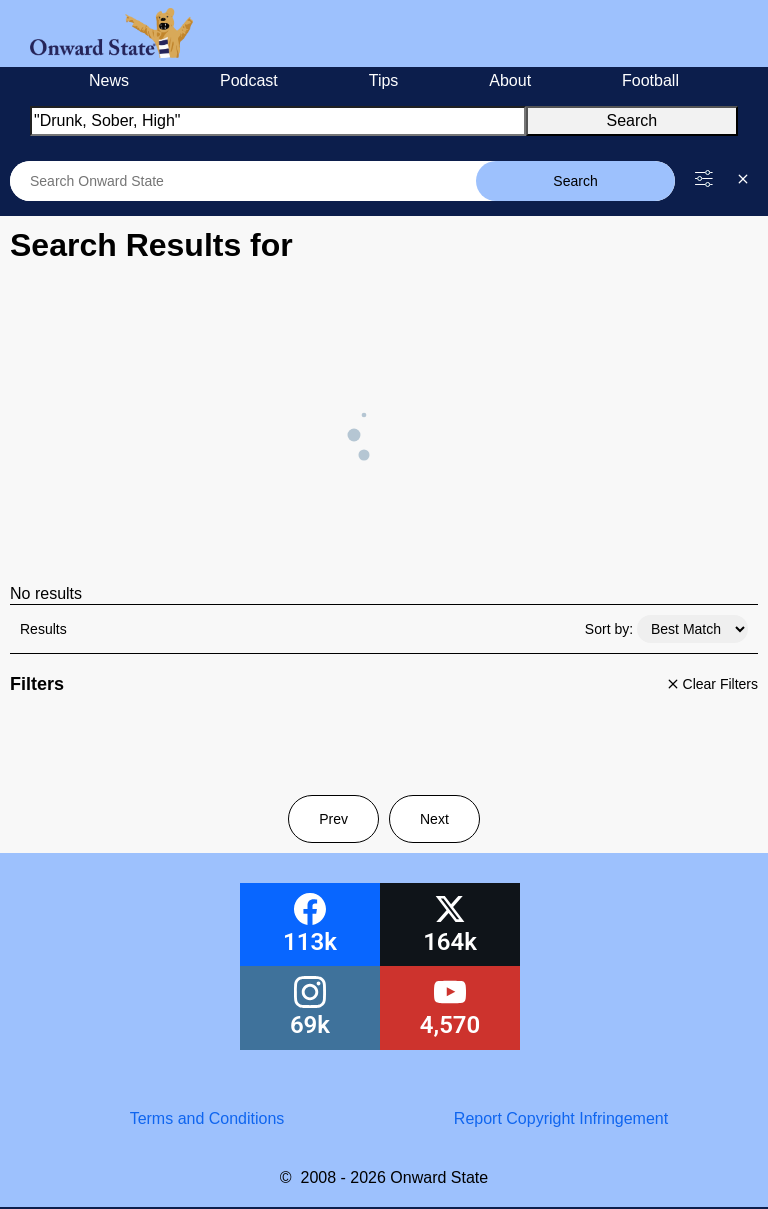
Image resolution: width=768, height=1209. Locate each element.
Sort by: (609, 629)
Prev (333, 819)
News (109, 80)
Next (434, 819)
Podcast (249, 80)
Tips (384, 80)
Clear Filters (710, 684)
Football (650, 80)
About (510, 80)
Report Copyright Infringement (561, 1118)
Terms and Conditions (207, 1118)
